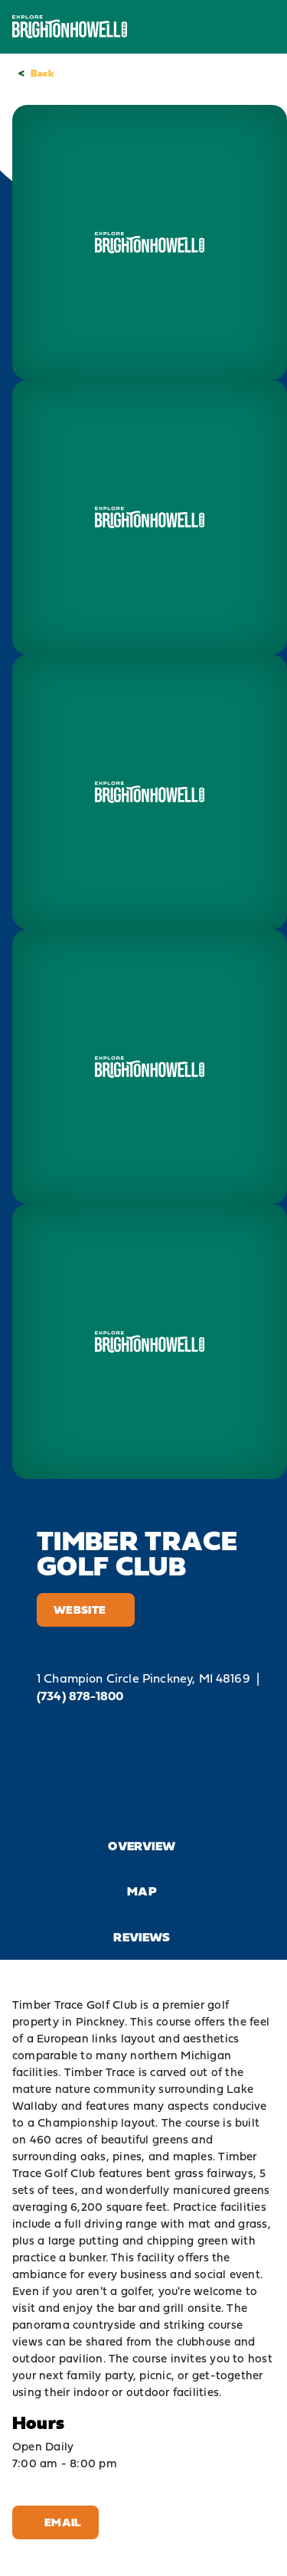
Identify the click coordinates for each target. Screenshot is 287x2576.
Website (86, 1609)
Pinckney (100, 2021)
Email (55, 2522)
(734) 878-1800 (80, 1696)
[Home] (69, 26)
